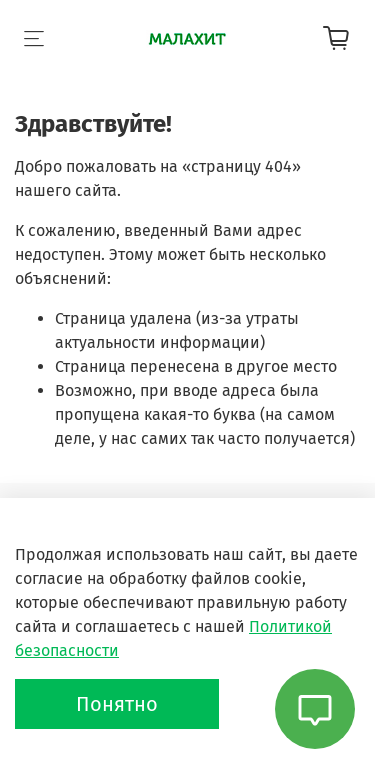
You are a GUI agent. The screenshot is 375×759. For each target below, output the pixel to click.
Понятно (117, 704)
